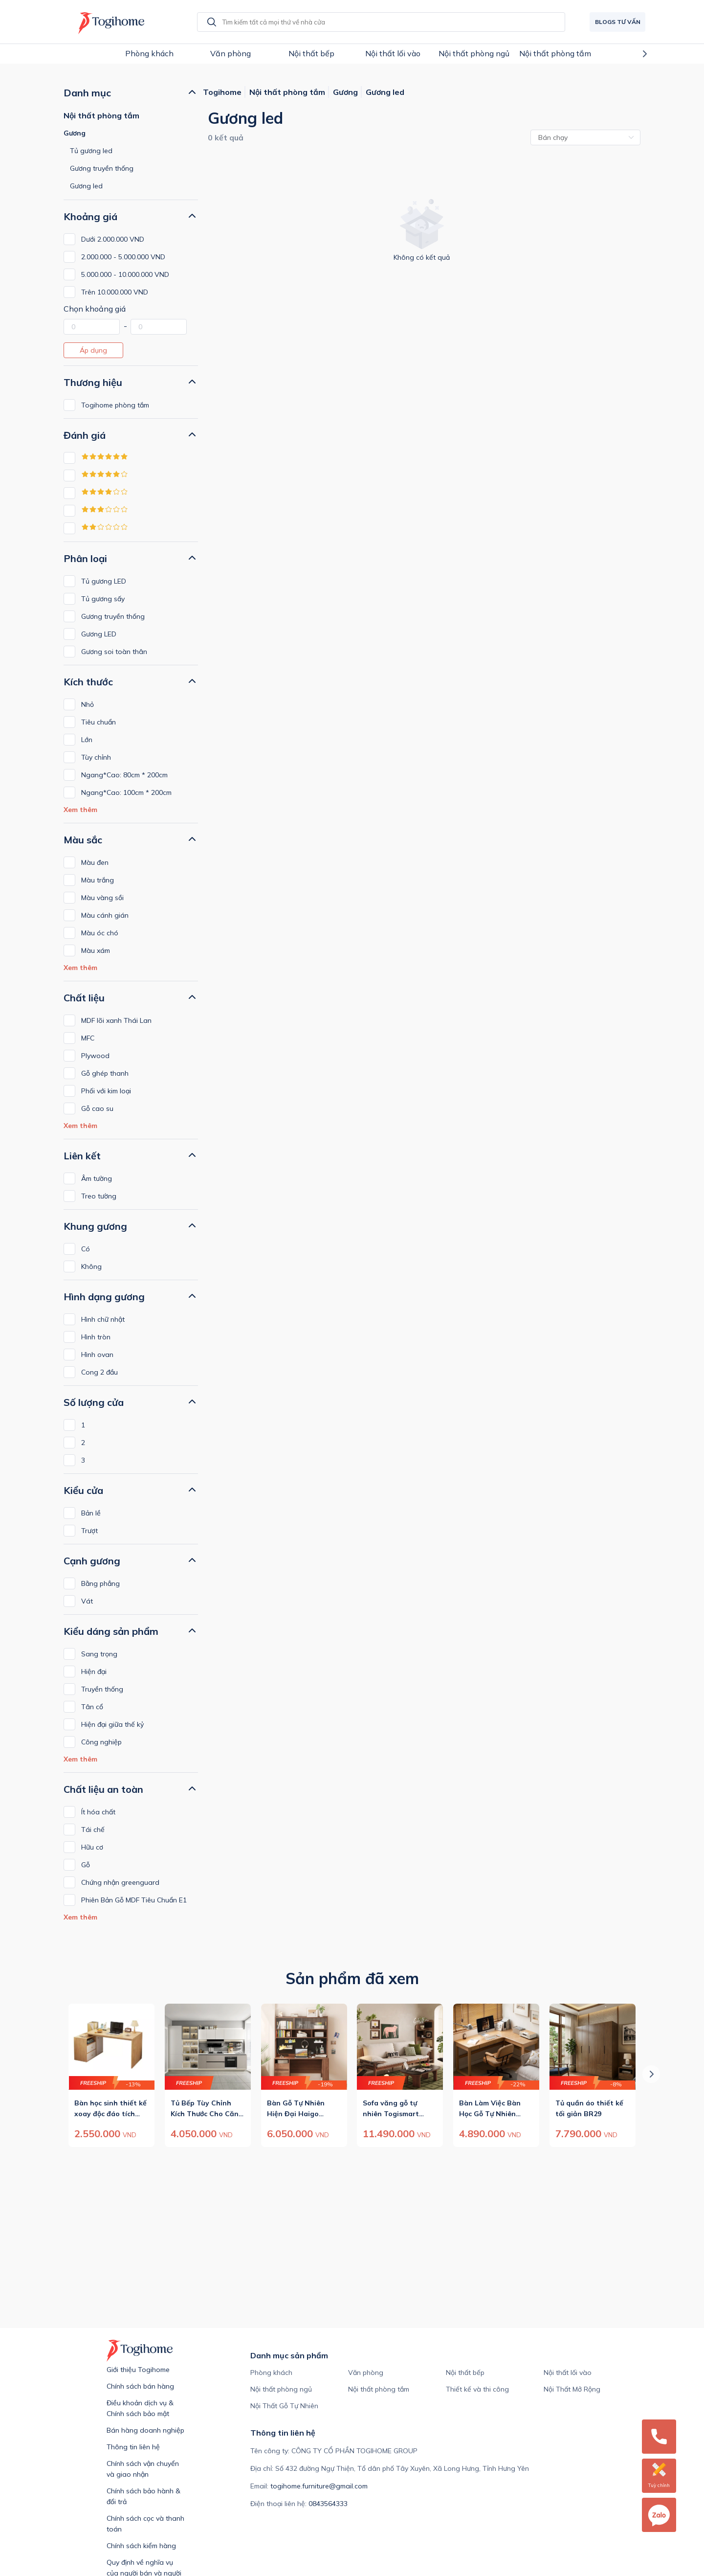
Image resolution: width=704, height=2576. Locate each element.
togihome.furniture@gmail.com (319, 2486)
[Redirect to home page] (108, 22)
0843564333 (328, 2503)
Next (661, 54)
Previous (42, 54)
